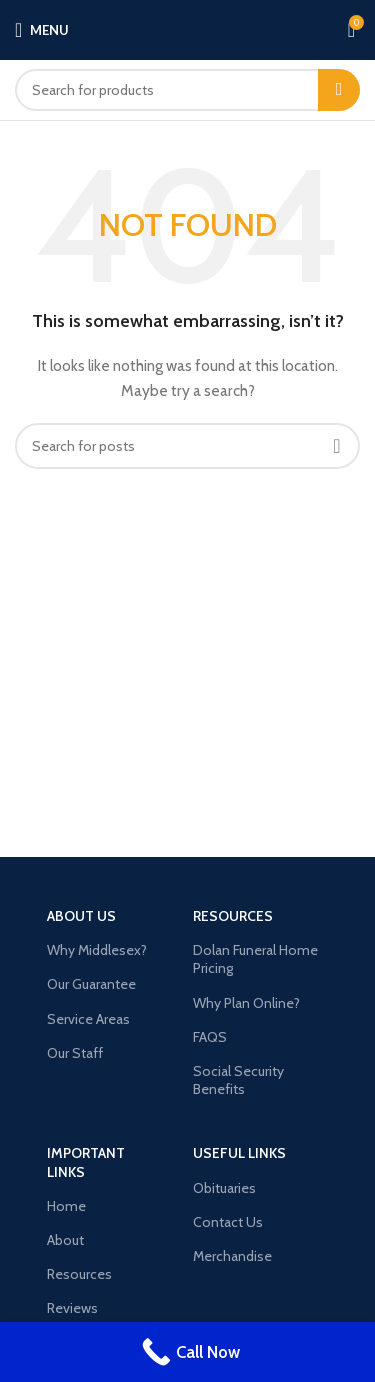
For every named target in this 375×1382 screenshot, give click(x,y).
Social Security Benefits (238, 1080)
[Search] (187, 90)
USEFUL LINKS (239, 1153)
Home (66, 1206)
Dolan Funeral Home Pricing (255, 959)
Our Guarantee (91, 984)
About (65, 1240)
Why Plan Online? (246, 1003)
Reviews (72, 1308)
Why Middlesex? (97, 950)
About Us (81, 916)
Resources (233, 916)
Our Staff (75, 1053)
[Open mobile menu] (42, 30)
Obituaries (224, 1188)
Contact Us (228, 1222)
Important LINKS (86, 1162)
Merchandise (232, 1256)
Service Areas (88, 1019)
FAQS (210, 1037)
